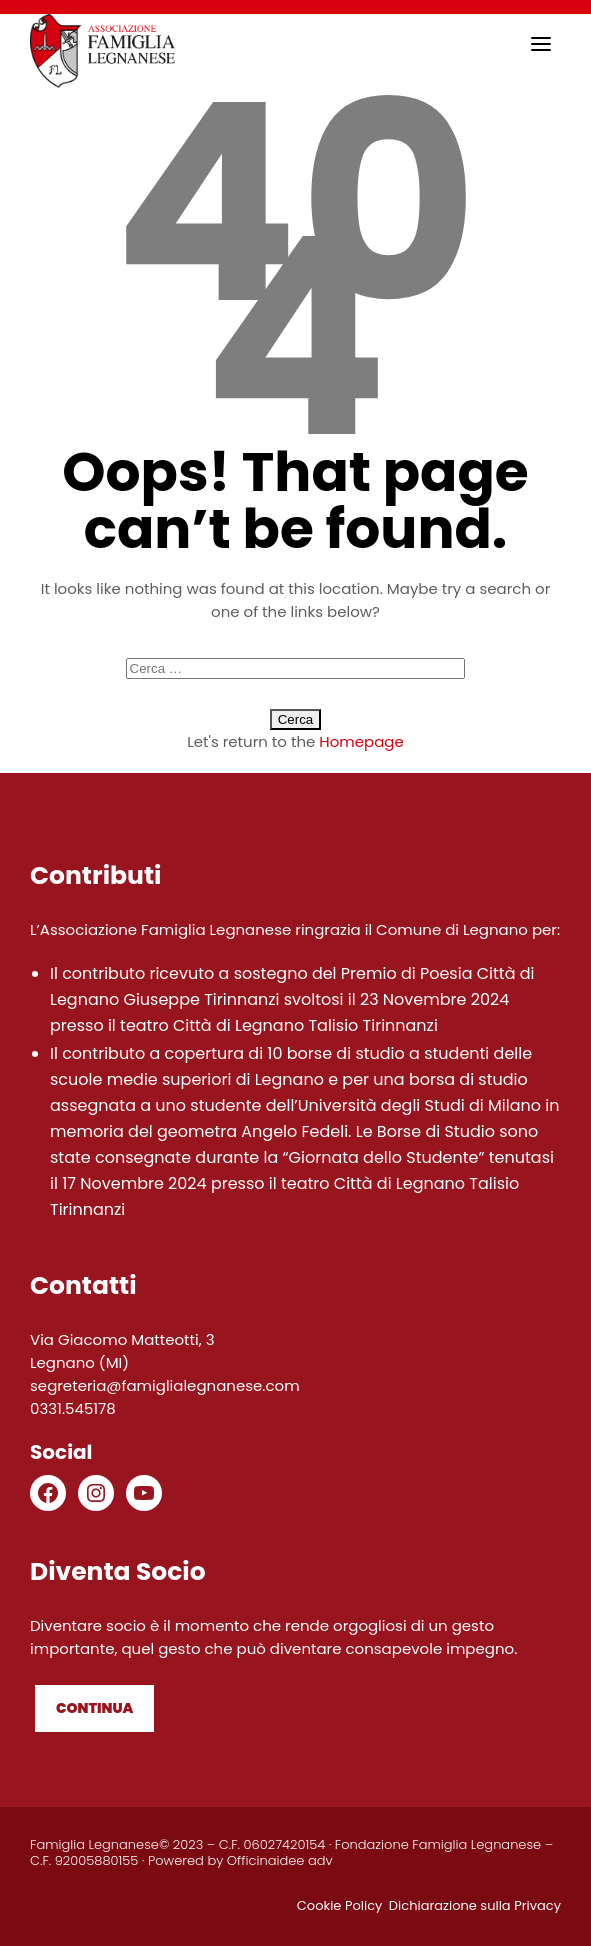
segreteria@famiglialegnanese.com (165, 1385)
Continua (94, 1708)
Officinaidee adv (280, 1860)
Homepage (361, 741)
